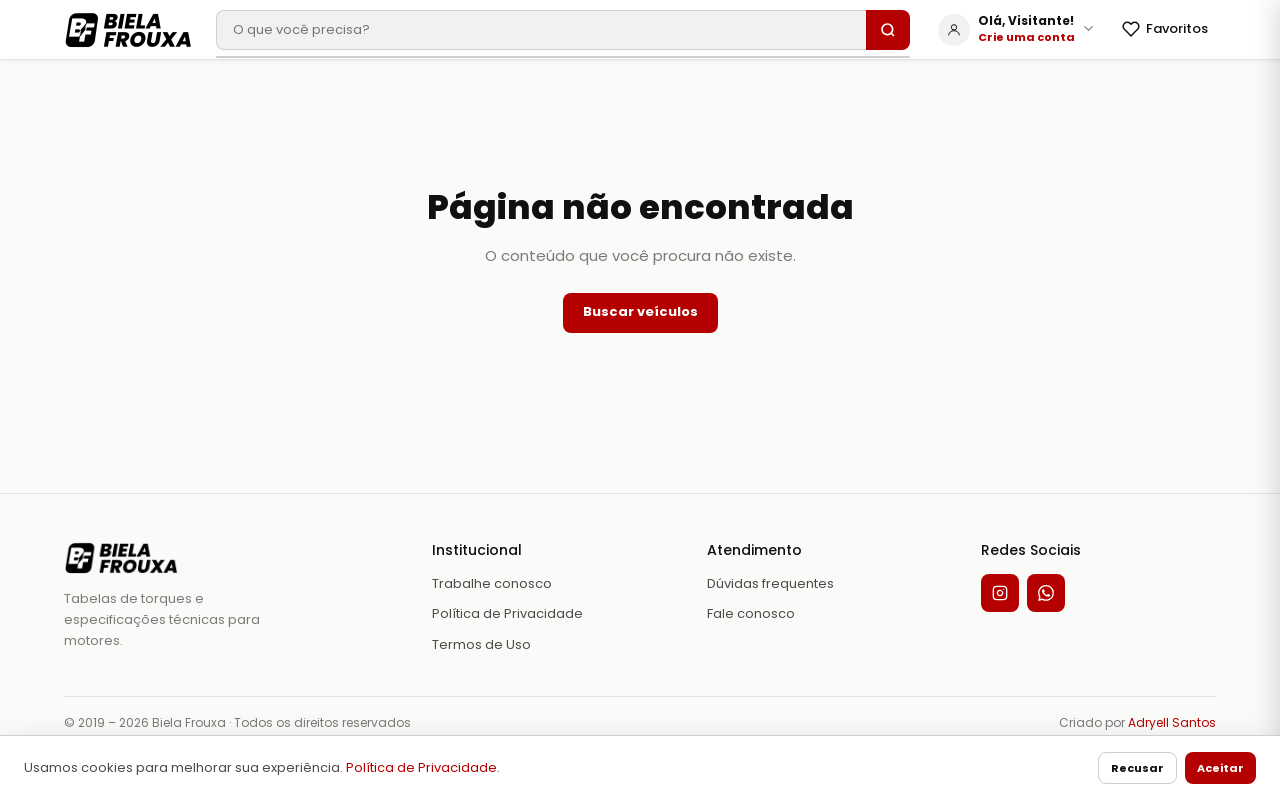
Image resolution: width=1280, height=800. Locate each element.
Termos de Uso (481, 644)
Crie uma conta (1026, 37)
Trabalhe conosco (492, 583)
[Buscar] (888, 30)
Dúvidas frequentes (770, 583)
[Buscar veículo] (541, 30)
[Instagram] (1000, 593)
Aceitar (1220, 768)
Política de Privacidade (421, 767)
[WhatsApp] (1046, 593)
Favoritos (1165, 28)
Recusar (1137, 768)
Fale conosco (751, 613)
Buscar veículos (640, 311)
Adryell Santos (1172, 722)
